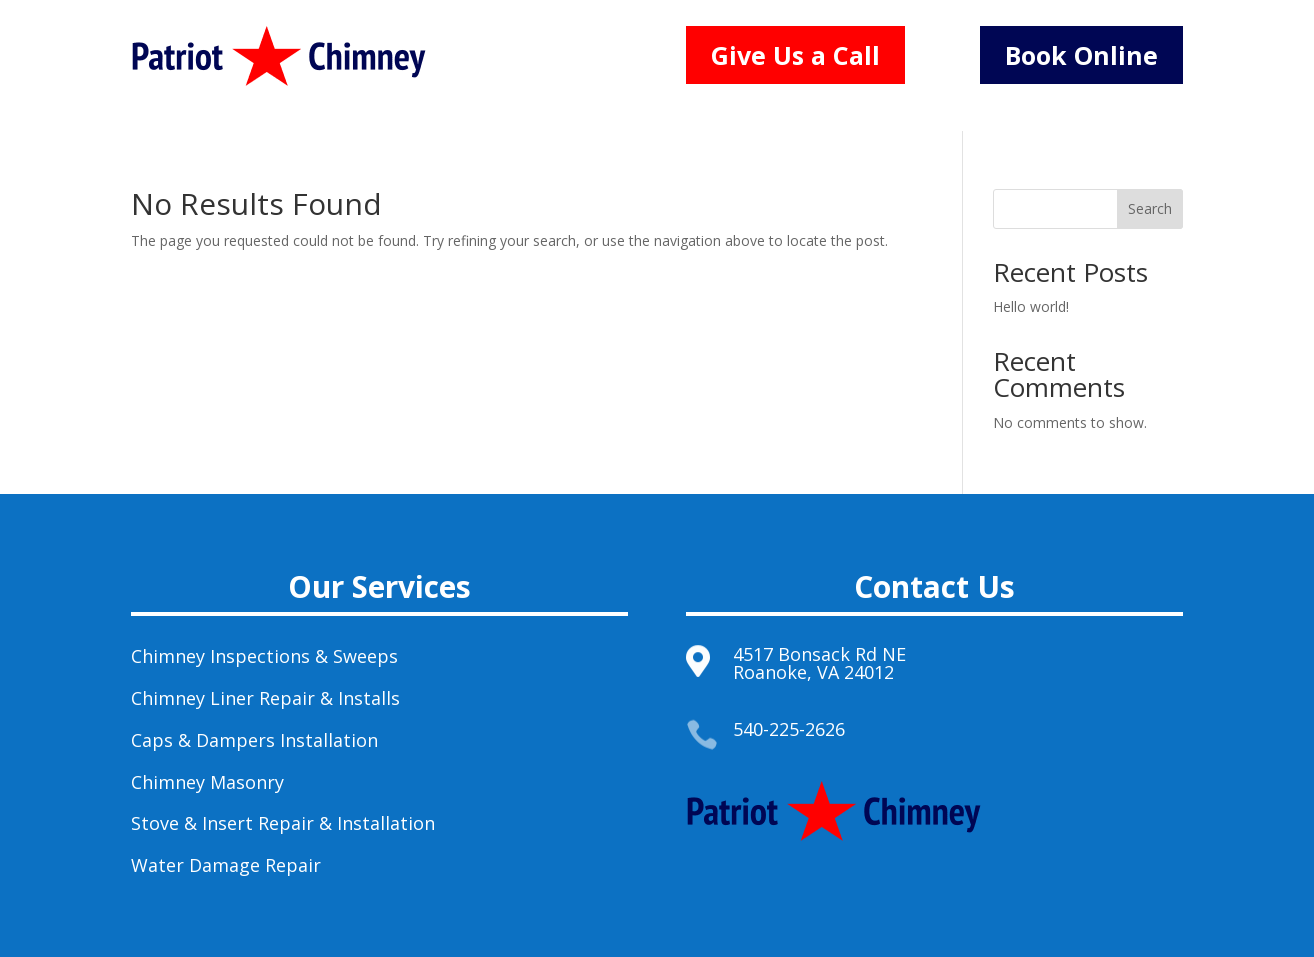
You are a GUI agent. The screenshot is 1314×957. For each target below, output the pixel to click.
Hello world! (1031, 306)
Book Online (1081, 55)
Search (1150, 208)
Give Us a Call (795, 55)
